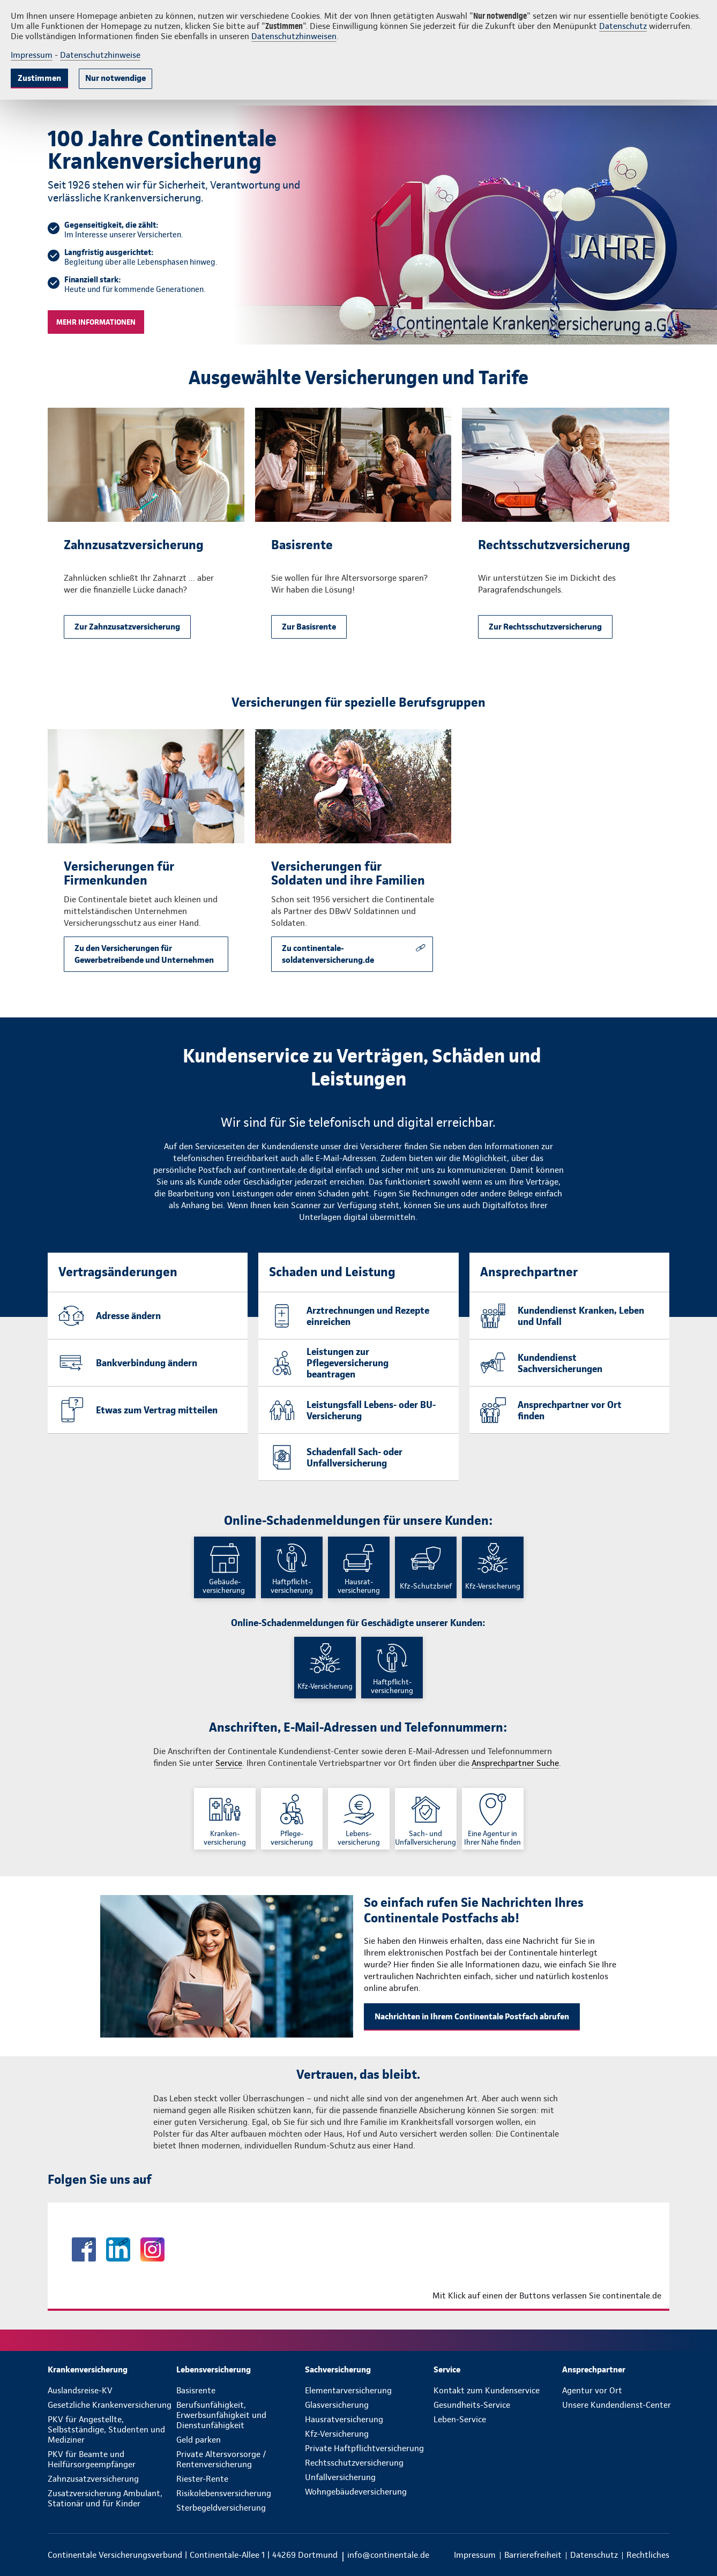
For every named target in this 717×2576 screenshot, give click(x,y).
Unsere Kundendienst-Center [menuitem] (616, 2405)
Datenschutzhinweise (100, 55)
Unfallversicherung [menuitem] (340, 2477)
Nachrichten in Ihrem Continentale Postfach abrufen (472, 2016)
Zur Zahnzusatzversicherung (127, 626)
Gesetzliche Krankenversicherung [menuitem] (109, 2405)
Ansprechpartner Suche (515, 1763)
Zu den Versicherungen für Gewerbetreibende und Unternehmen (144, 954)
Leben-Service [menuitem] (460, 2419)
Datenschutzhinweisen (294, 36)
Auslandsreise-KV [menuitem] (80, 2390)
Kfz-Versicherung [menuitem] (337, 2434)
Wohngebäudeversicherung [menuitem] (356, 2492)
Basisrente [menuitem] (195, 2390)
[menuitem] (112, 2369)
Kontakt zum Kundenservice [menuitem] (487, 2390)
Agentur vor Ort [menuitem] (592, 2390)
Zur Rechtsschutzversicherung (545, 626)
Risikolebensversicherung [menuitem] (223, 2493)
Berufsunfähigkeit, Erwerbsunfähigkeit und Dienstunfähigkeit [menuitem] (221, 2415)
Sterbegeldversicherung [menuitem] (221, 2508)
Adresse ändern (128, 1315)
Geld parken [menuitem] (198, 2440)
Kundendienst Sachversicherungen (560, 1363)
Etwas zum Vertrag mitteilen (157, 1410)
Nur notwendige (115, 78)
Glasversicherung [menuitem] (337, 2405)
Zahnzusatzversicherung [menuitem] (93, 2479)
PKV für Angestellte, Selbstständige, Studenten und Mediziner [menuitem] (106, 2429)
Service (228, 1763)
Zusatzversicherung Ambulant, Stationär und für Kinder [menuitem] (105, 2498)
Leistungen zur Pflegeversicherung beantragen (348, 1363)
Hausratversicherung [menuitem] (344, 2419)
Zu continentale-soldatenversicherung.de (328, 954)
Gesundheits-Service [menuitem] (472, 2405)
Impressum (32, 55)
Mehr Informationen (96, 322)
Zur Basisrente (309, 626)
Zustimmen (39, 78)
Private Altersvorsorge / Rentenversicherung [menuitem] (221, 2459)
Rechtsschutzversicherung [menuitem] (354, 2463)
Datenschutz (623, 26)
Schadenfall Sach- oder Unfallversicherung (354, 1457)
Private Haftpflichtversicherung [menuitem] (364, 2448)
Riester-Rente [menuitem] (202, 2479)
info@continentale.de (388, 2555)
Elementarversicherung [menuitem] (348, 2390)
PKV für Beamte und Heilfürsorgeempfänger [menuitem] (92, 2459)
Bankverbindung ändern (146, 1362)
